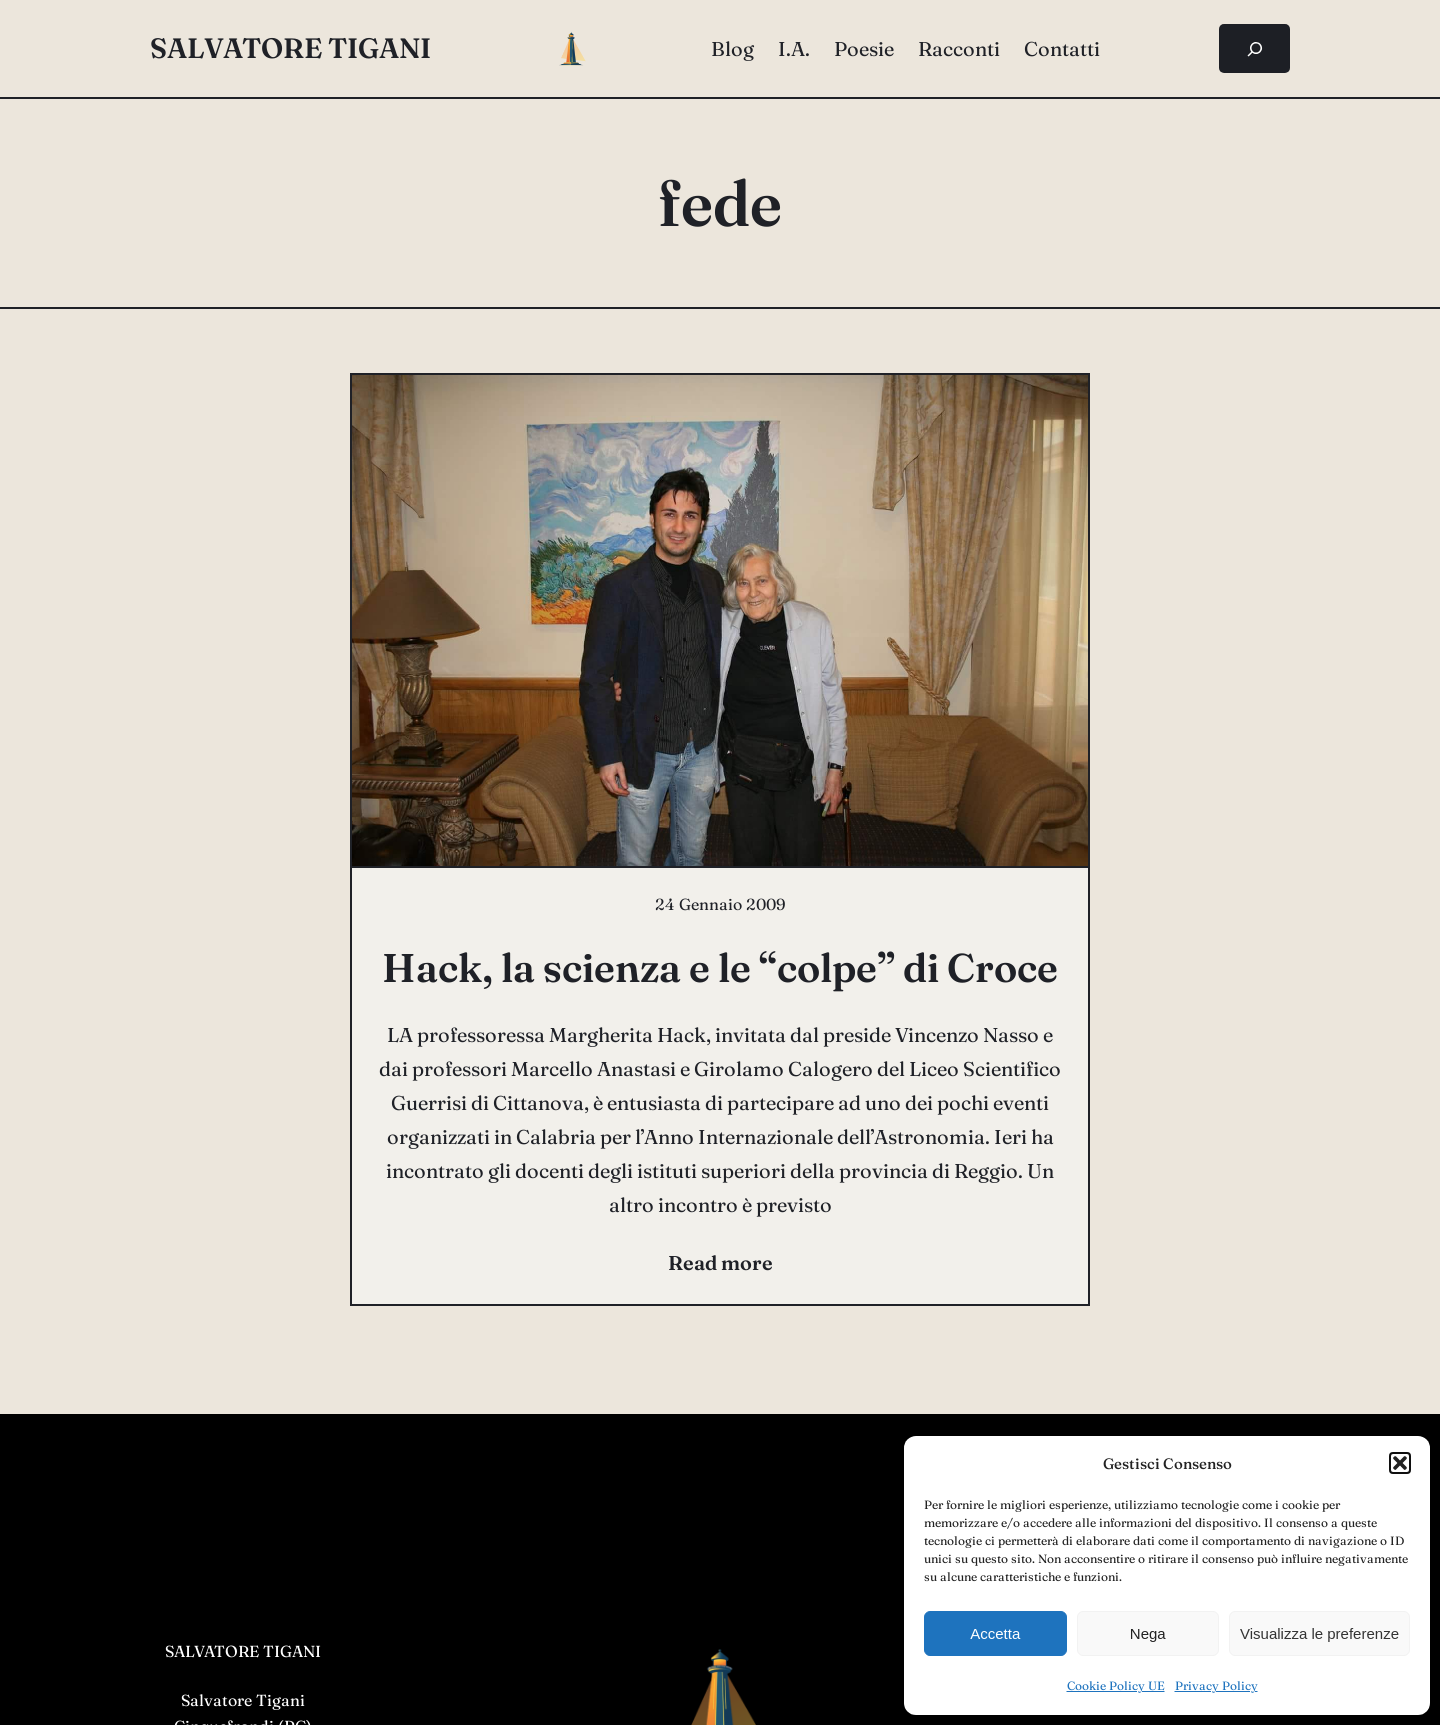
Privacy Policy (1216, 1685)
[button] (1400, 1463)
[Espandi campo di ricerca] (1254, 48)
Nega (1148, 1633)
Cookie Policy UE (1116, 1685)
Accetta (995, 1633)
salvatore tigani (290, 48)
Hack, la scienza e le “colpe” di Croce (720, 967)
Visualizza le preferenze (1319, 1633)
